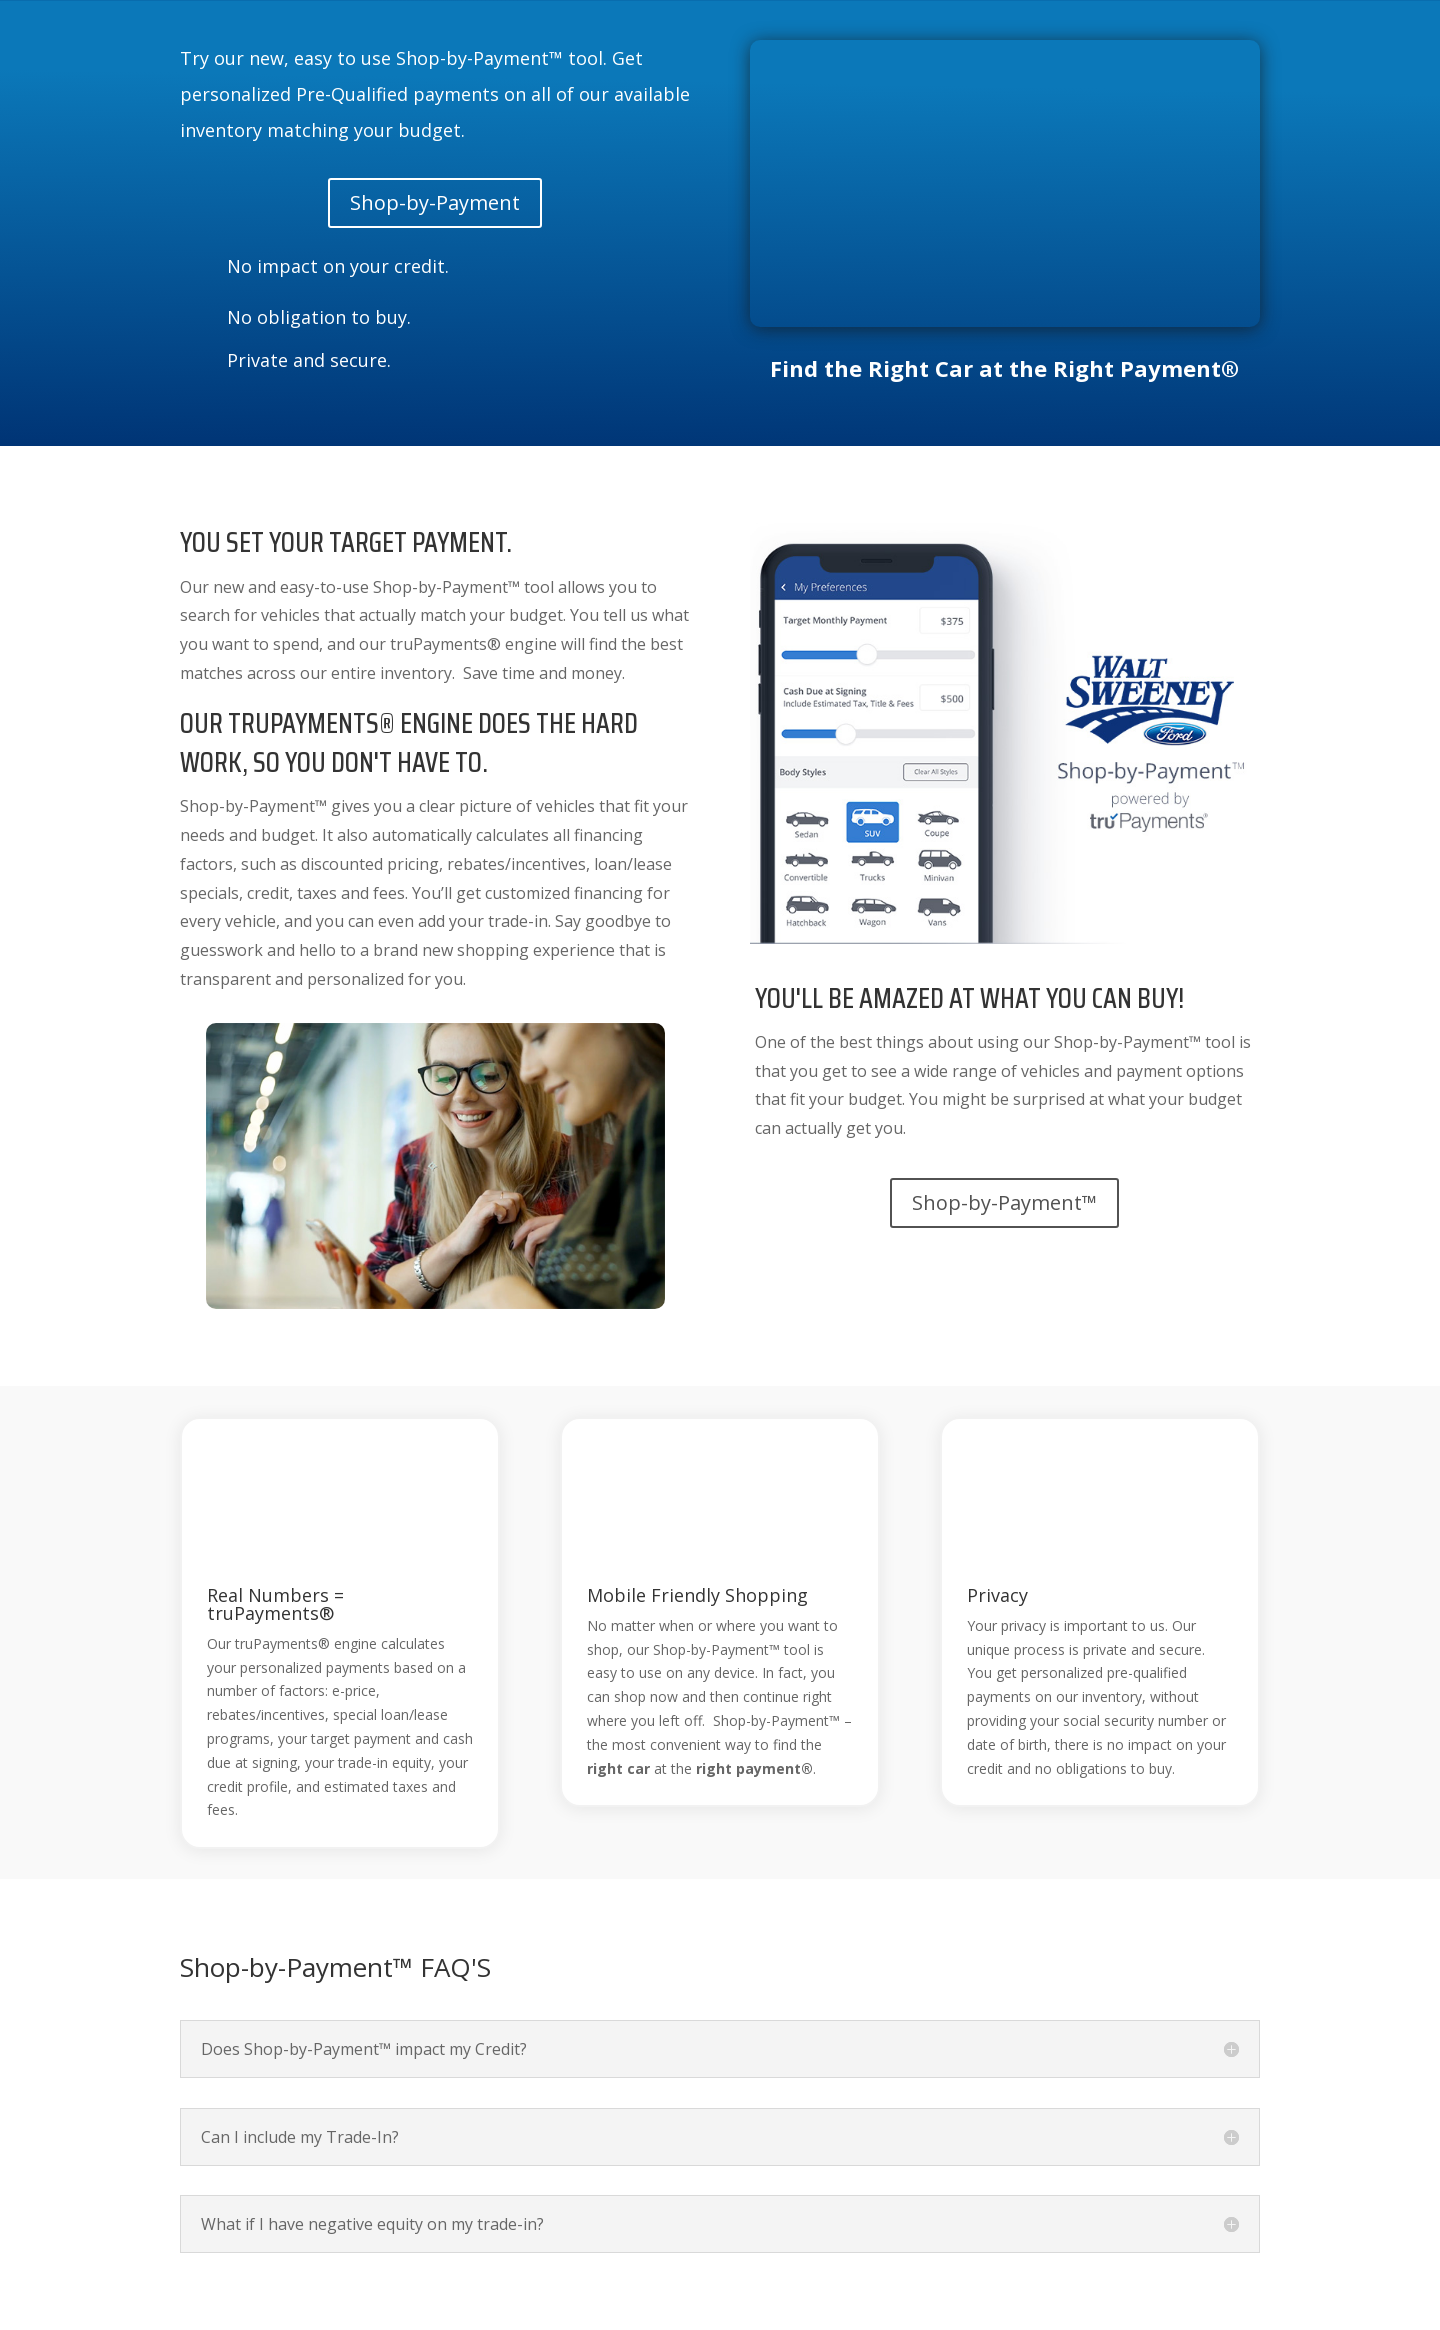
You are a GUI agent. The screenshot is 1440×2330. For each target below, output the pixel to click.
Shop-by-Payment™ (1004, 1202)
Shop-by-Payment (435, 202)
